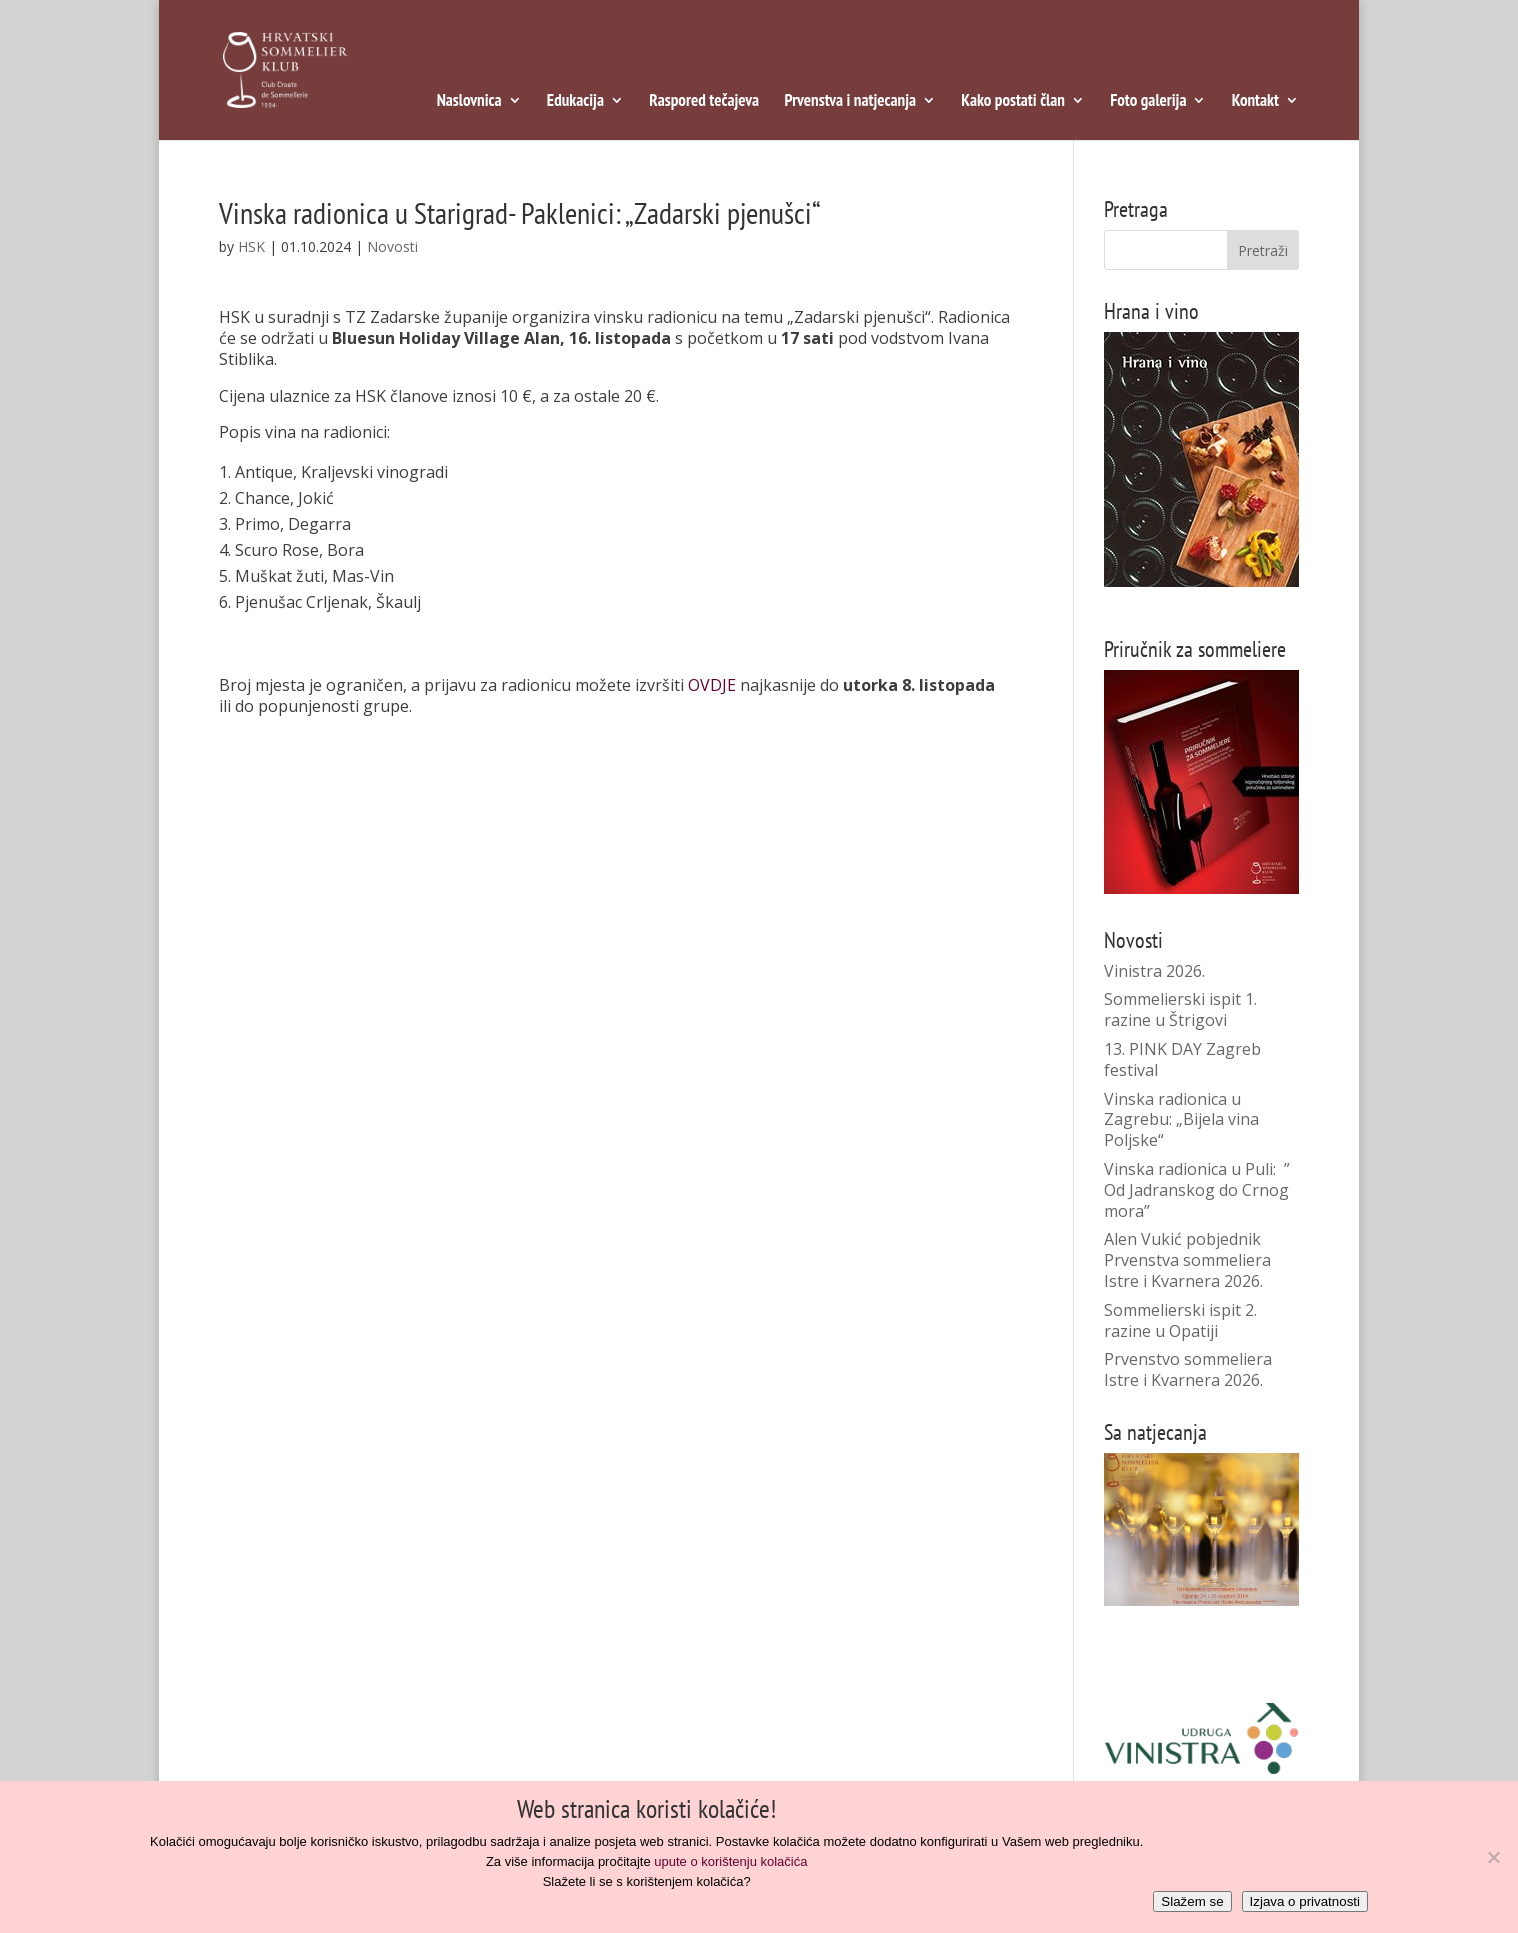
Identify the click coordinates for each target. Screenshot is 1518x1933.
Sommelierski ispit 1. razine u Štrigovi (1180, 1009)
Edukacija (575, 102)
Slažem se (1192, 1901)
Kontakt (1255, 102)
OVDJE (712, 685)
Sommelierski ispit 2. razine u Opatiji (1180, 1320)
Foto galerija (1148, 102)
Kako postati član (1013, 102)
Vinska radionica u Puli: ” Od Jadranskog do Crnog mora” (1197, 1190)
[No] (1493, 1857)
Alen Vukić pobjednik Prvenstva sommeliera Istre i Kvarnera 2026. (1187, 1260)
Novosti (392, 246)
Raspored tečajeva (704, 102)
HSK (251, 246)
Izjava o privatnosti (1305, 1901)
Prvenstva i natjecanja (850, 102)
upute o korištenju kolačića (730, 1861)
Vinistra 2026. (1154, 971)
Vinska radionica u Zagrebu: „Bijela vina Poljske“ (1181, 1120)
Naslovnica (469, 102)
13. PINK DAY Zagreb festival (1182, 1059)
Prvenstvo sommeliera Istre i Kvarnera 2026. (1188, 1369)
